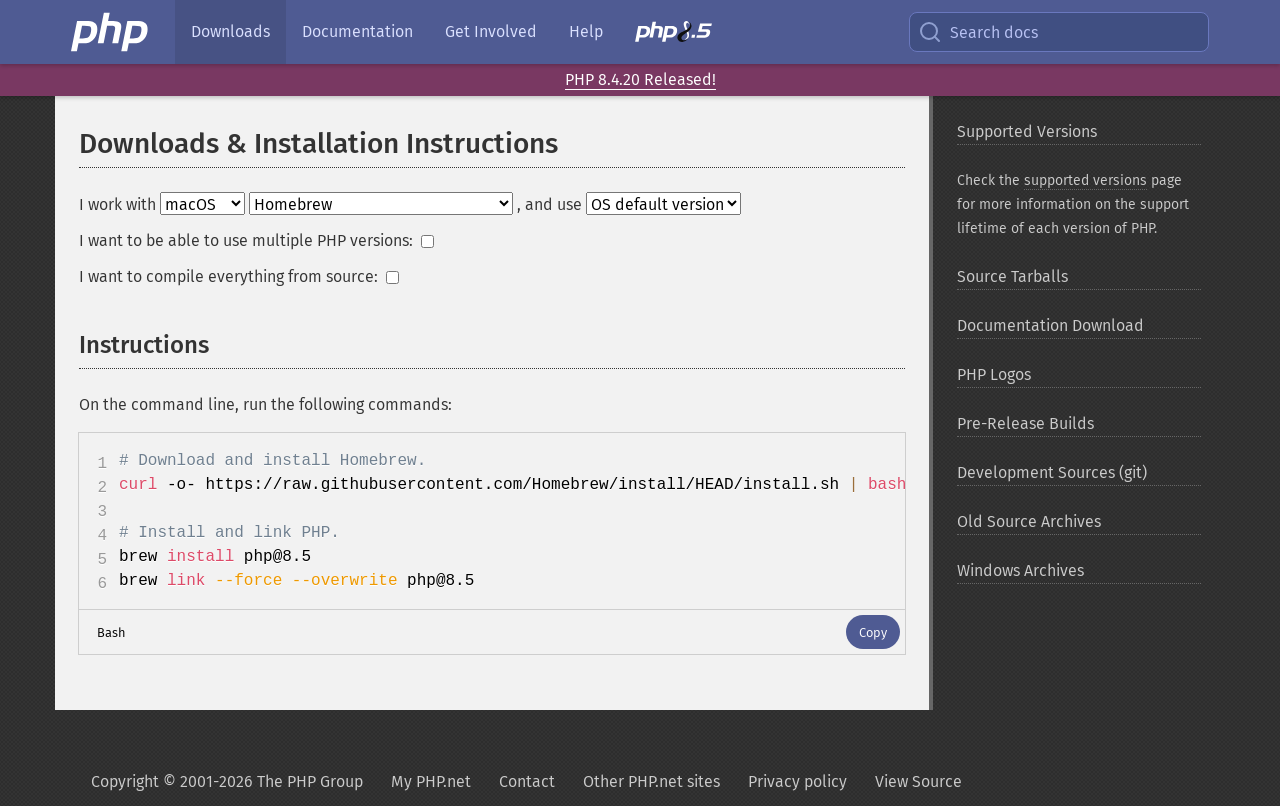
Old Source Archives (1029, 521)
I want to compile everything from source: (239, 276)
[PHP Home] (111, 32)
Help (586, 31)
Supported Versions (1027, 131)
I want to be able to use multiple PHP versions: (256, 240)
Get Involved (491, 31)
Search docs (978, 32)
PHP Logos (994, 374)
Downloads (230, 31)
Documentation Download (1050, 325)
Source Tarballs (1012, 276)
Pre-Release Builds (1025, 423)
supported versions (1085, 180)
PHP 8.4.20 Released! (640, 79)
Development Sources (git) (1052, 472)
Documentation (357, 31)
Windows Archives (1020, 570)
